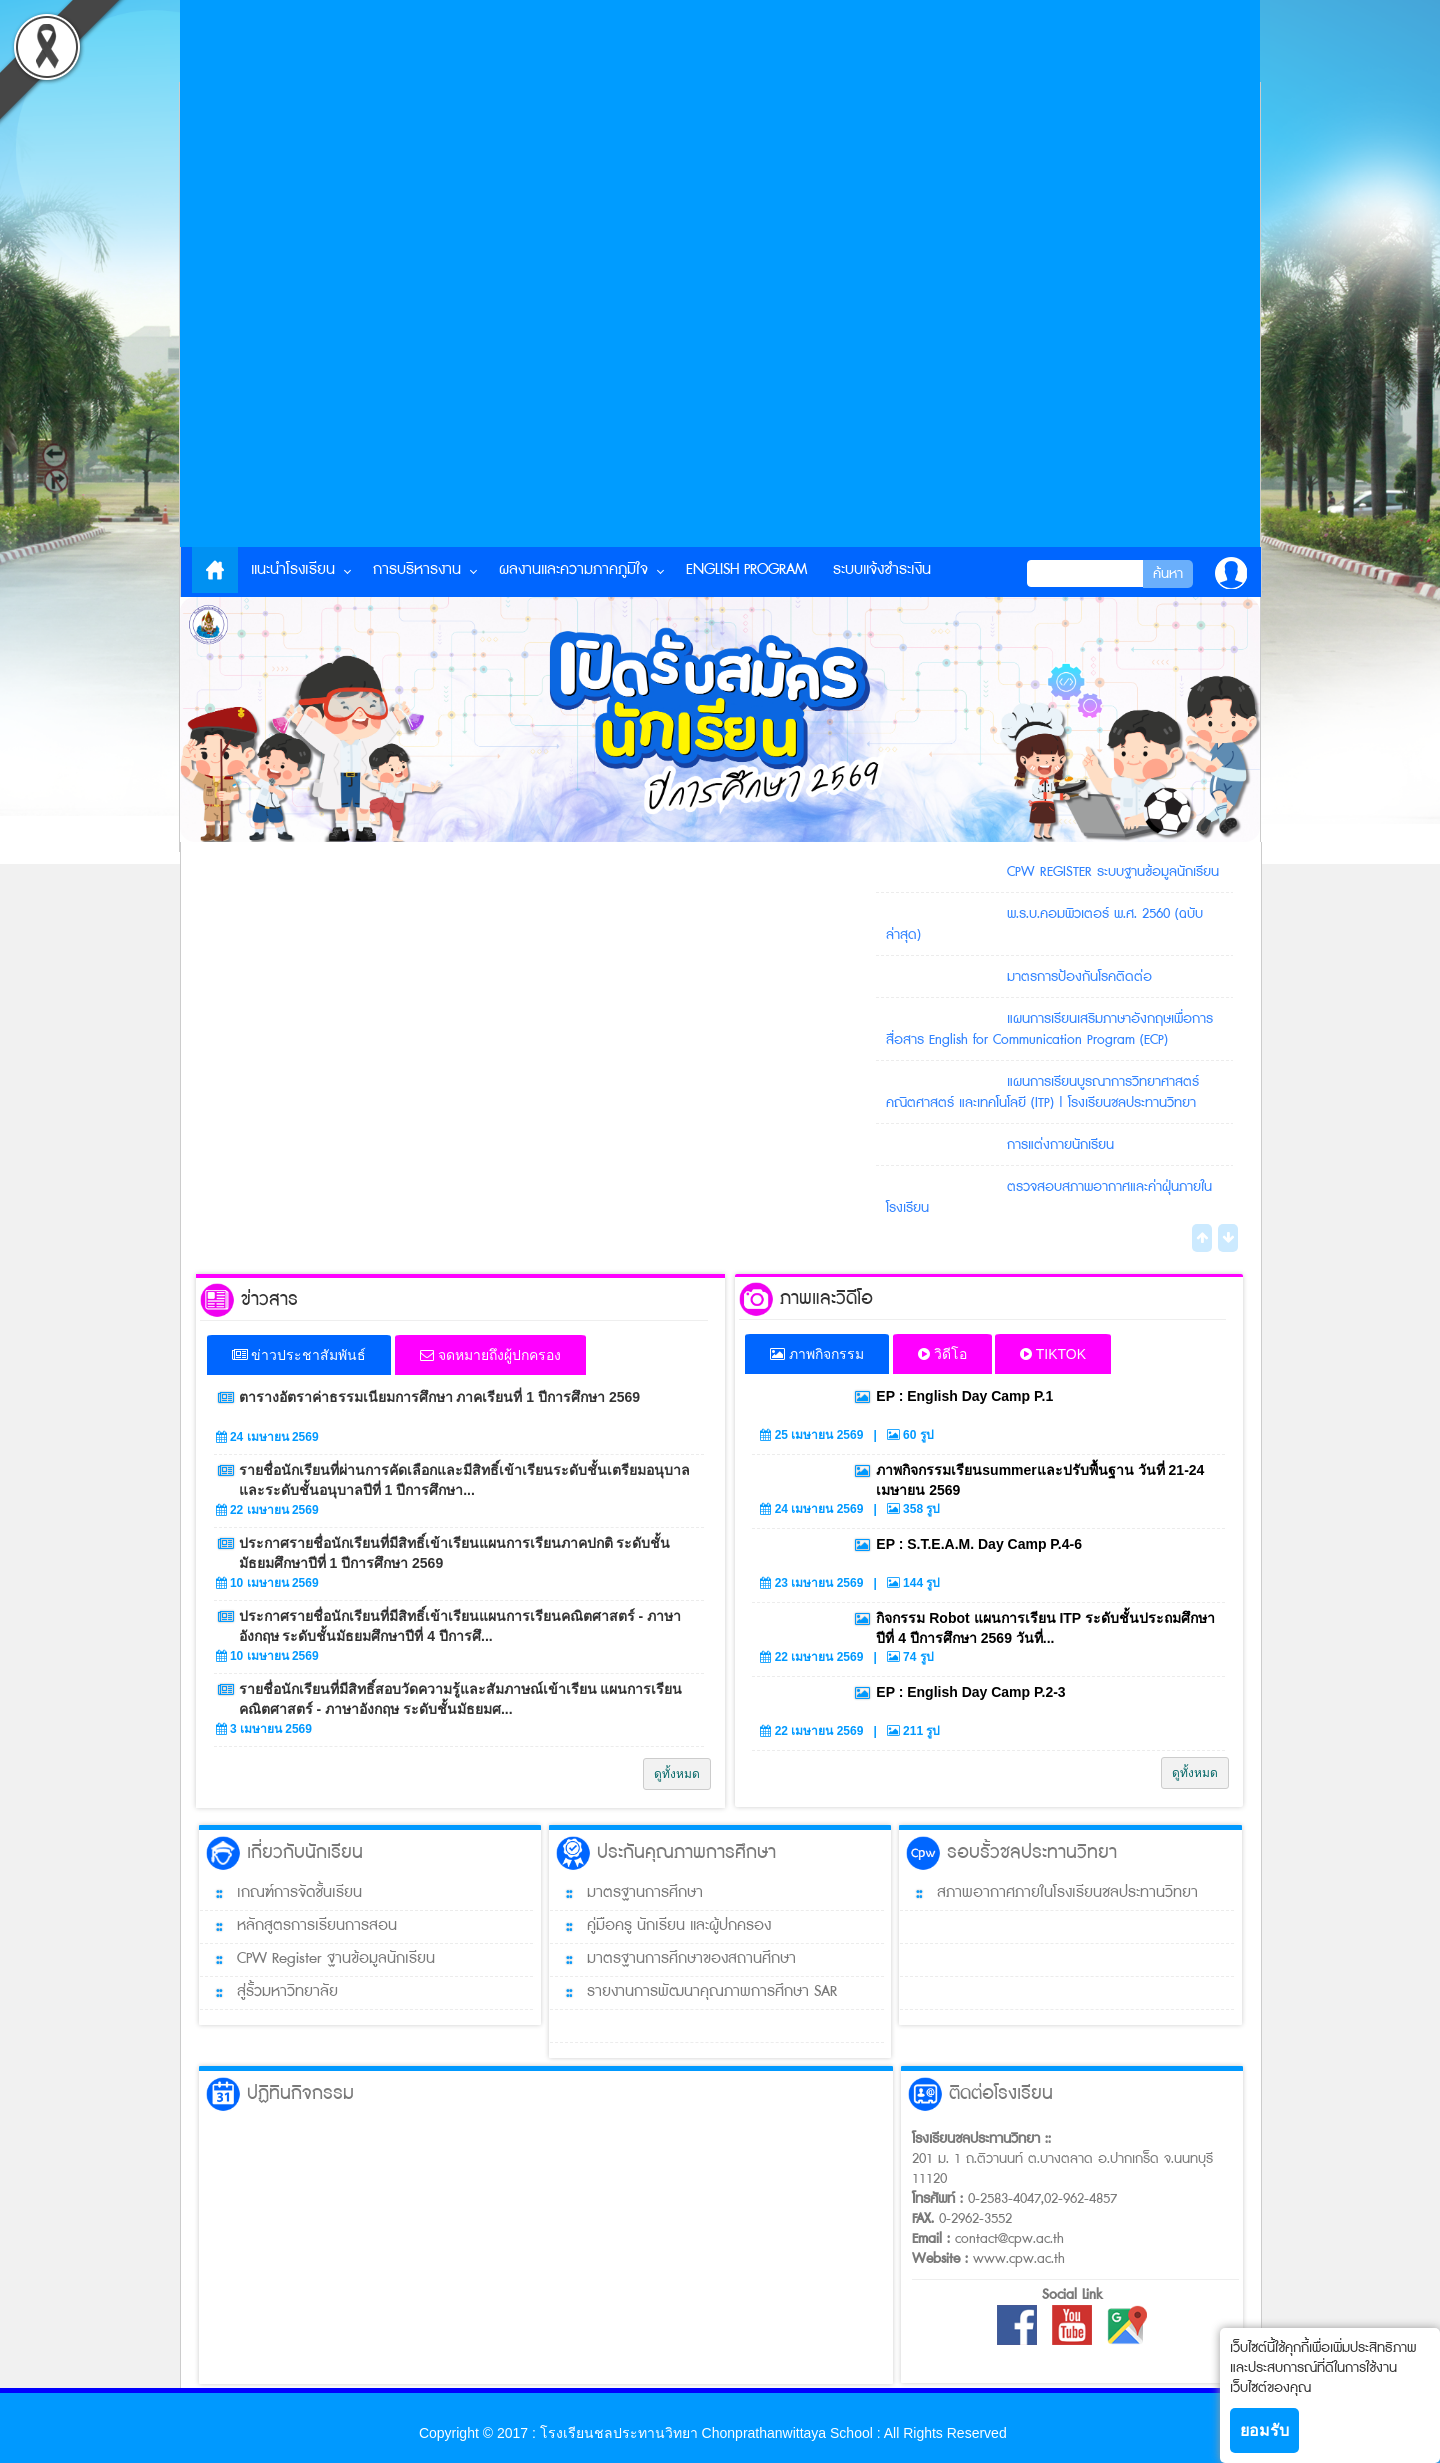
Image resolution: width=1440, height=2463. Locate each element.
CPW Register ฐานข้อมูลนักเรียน (317, 1959)
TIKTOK (1053, 1354)
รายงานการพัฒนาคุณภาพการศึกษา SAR (693, 1992)
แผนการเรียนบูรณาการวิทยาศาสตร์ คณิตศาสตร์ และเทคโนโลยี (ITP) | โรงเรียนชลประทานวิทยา (1043, 1091)
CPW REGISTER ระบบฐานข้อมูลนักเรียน (1113, 871)
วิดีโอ (942, 1354)
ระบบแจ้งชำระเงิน (882, 569)
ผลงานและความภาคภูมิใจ (573, 569)
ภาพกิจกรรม (817, 1354)
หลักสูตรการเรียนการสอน (298, 1926)
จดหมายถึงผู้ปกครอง (490, 1355)
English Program (746, 569)
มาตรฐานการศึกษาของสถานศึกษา (673, 1959)
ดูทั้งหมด (677, 1774)
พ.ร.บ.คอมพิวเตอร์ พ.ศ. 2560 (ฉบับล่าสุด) (1045, 923)
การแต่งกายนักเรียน (1060, 1144)
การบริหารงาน (417, 569)
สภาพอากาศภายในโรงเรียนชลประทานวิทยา (1049, 1893)
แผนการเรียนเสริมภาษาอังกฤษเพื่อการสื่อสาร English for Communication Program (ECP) (1050, 1028)
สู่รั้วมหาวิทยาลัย (269, 1992)
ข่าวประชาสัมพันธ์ (299, 1355)
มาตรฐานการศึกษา (626, 1893)
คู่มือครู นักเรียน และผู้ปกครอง (660, 1926)
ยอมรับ (1264, 2430)
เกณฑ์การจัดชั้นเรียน (281, 1893)
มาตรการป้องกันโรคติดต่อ (1079, 976)
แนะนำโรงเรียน (293, 569)
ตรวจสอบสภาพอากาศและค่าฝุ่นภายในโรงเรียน (1049, 1196)
